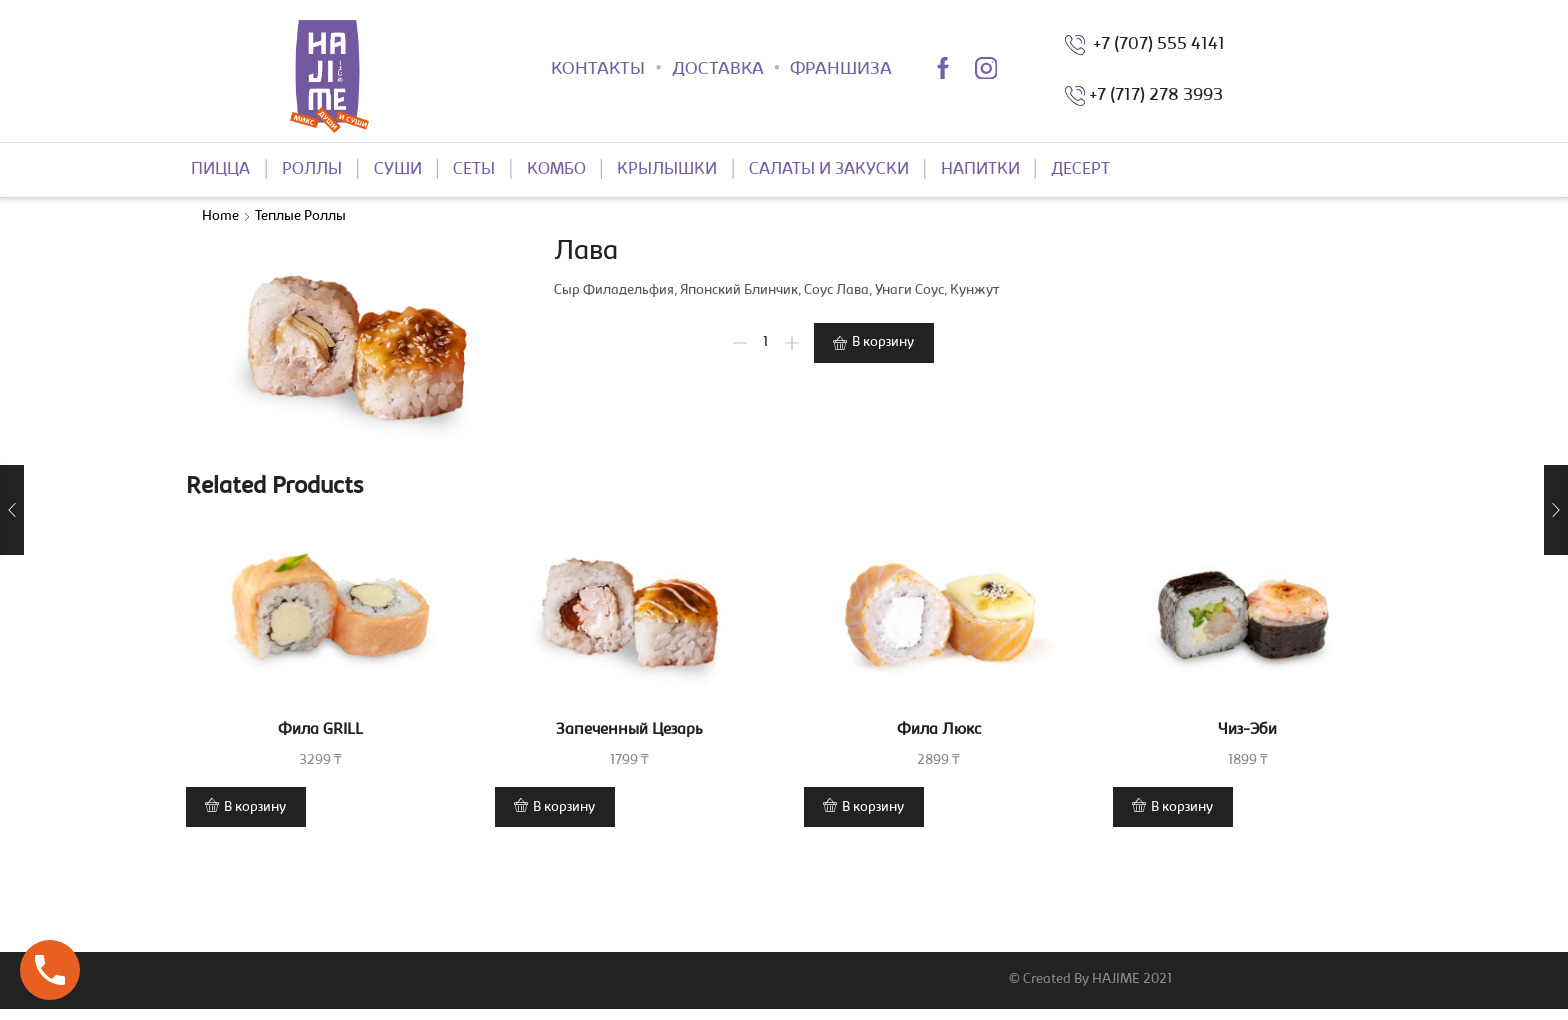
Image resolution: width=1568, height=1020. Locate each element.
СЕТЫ (474, 170)
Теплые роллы (300, 217)
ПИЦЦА (220, 170)
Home (220, 217)
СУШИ (398, 170)
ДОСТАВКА (718, 70)
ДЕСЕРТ (1080, 170)
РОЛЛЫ (312, 170)
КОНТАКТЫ (598, 70)
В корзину (883, 343)
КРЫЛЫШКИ (667, 170)
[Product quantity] (766, 343)
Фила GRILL (320, 730)
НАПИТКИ (980, 170)
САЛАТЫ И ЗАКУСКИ (829, 170)
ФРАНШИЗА (841, 70)
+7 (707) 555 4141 (1155, 45)
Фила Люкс (939, 730)
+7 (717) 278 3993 (1156, 96)
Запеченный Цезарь (629, 730)
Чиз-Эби (1247, 730)
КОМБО (556, 170)
